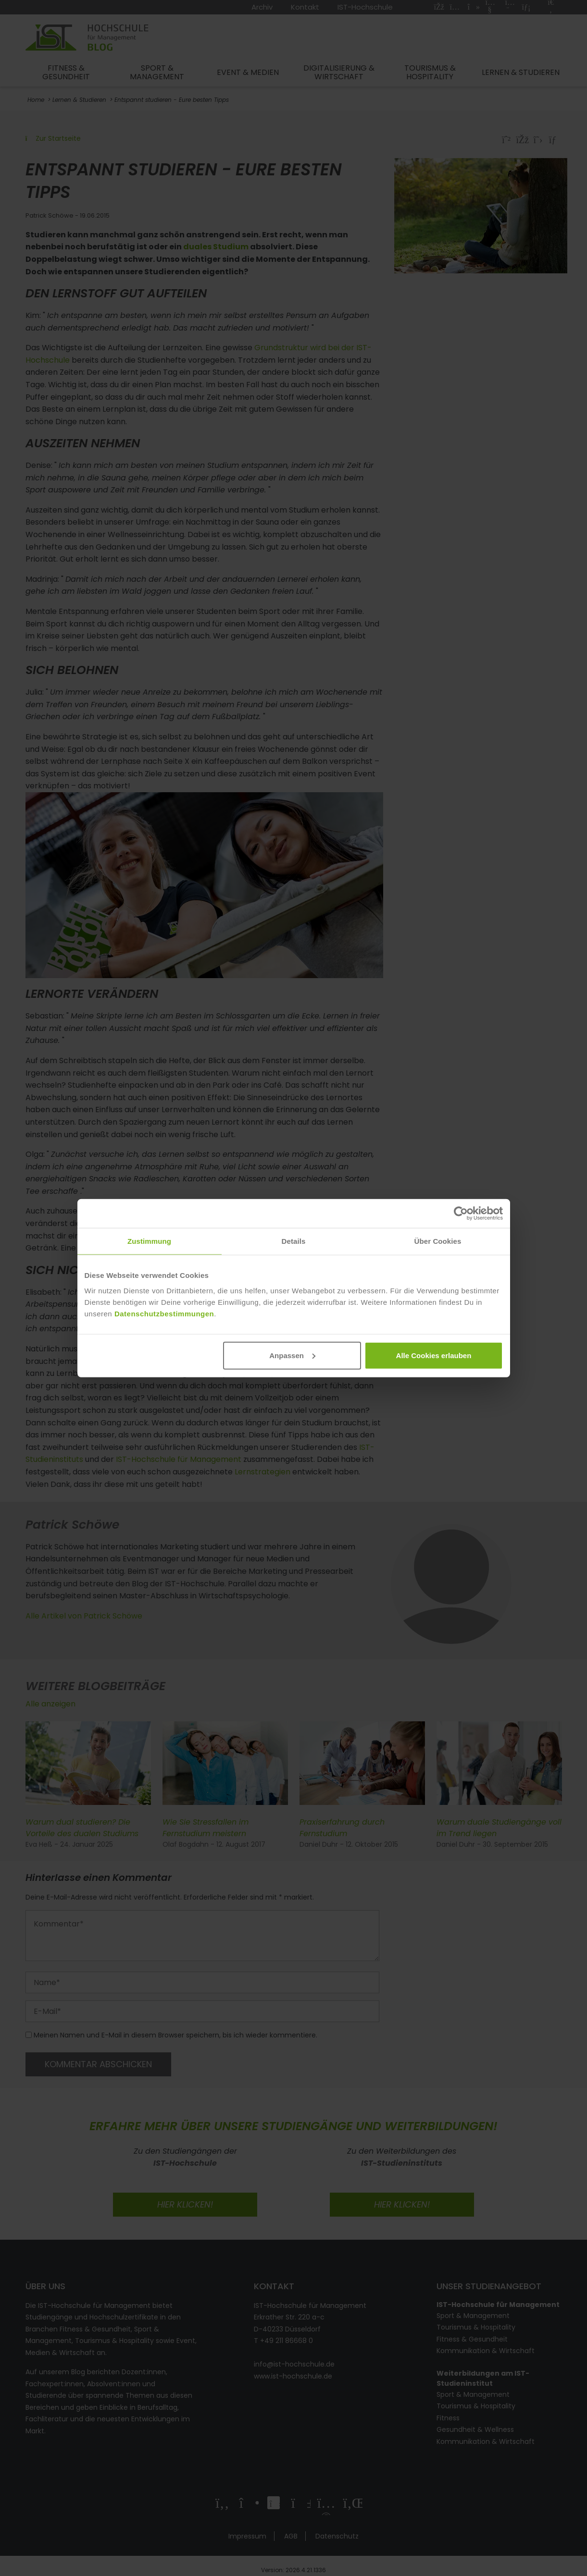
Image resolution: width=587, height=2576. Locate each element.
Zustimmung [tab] (149, 1241)
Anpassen (292, 1355)
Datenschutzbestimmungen (164, 1313)
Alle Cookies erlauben (434, 1355)
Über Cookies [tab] (438, 1241)
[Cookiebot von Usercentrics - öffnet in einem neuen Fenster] (461, 1213)
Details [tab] (294, 1241)
